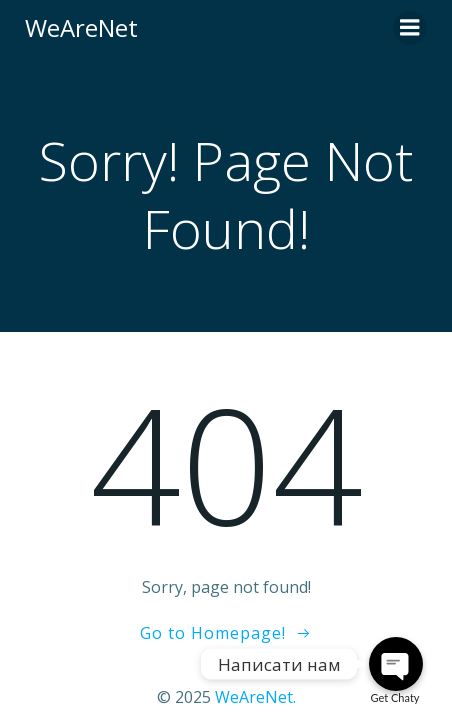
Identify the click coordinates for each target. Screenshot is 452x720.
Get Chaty (395, 697)
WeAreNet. (255, 697)
